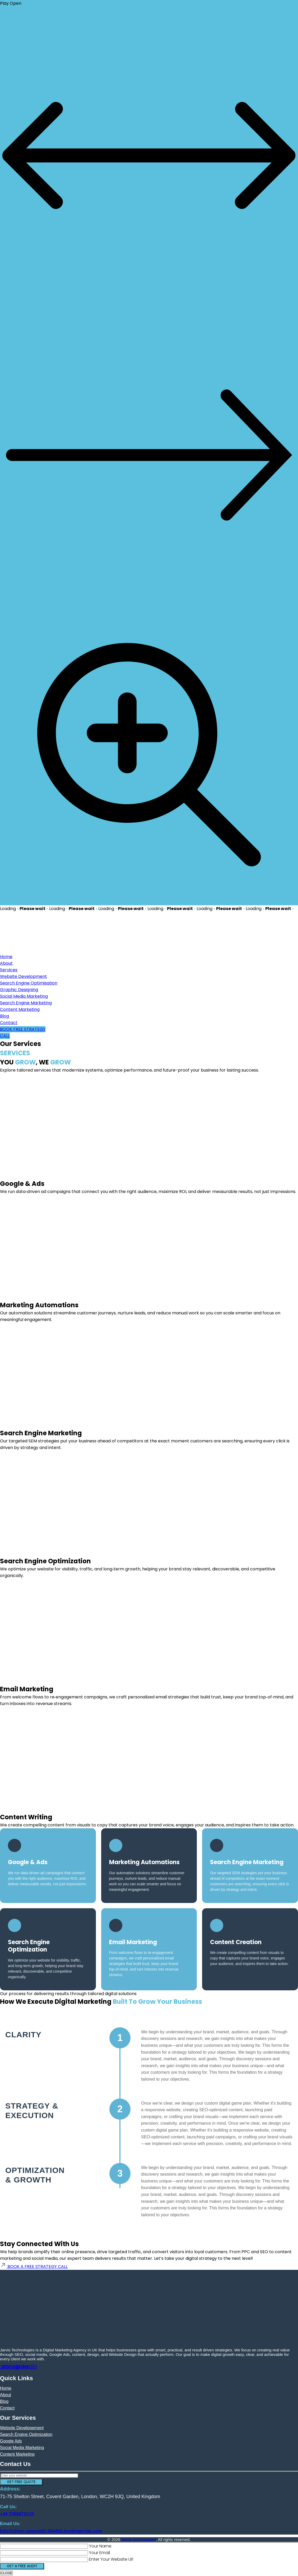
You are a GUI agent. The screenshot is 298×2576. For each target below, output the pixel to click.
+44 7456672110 (17, 2513)
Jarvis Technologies (138, 2539)
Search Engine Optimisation (28, 983)
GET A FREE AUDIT (22, 2566)
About (6, 963)
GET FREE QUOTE (21, 2481)
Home (6, 957)
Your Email (99, 2553)
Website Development (23, 976)
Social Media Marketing (24, 996)
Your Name (100, 2546)
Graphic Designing (19, 990)
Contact (8, 1023)
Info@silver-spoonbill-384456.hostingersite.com (51, 2531)
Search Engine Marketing (26, 1003)
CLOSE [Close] (6, 2573)
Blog (4, 1016)
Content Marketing (20, 1009)
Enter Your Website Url (111, 2559)
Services (8, 970)
